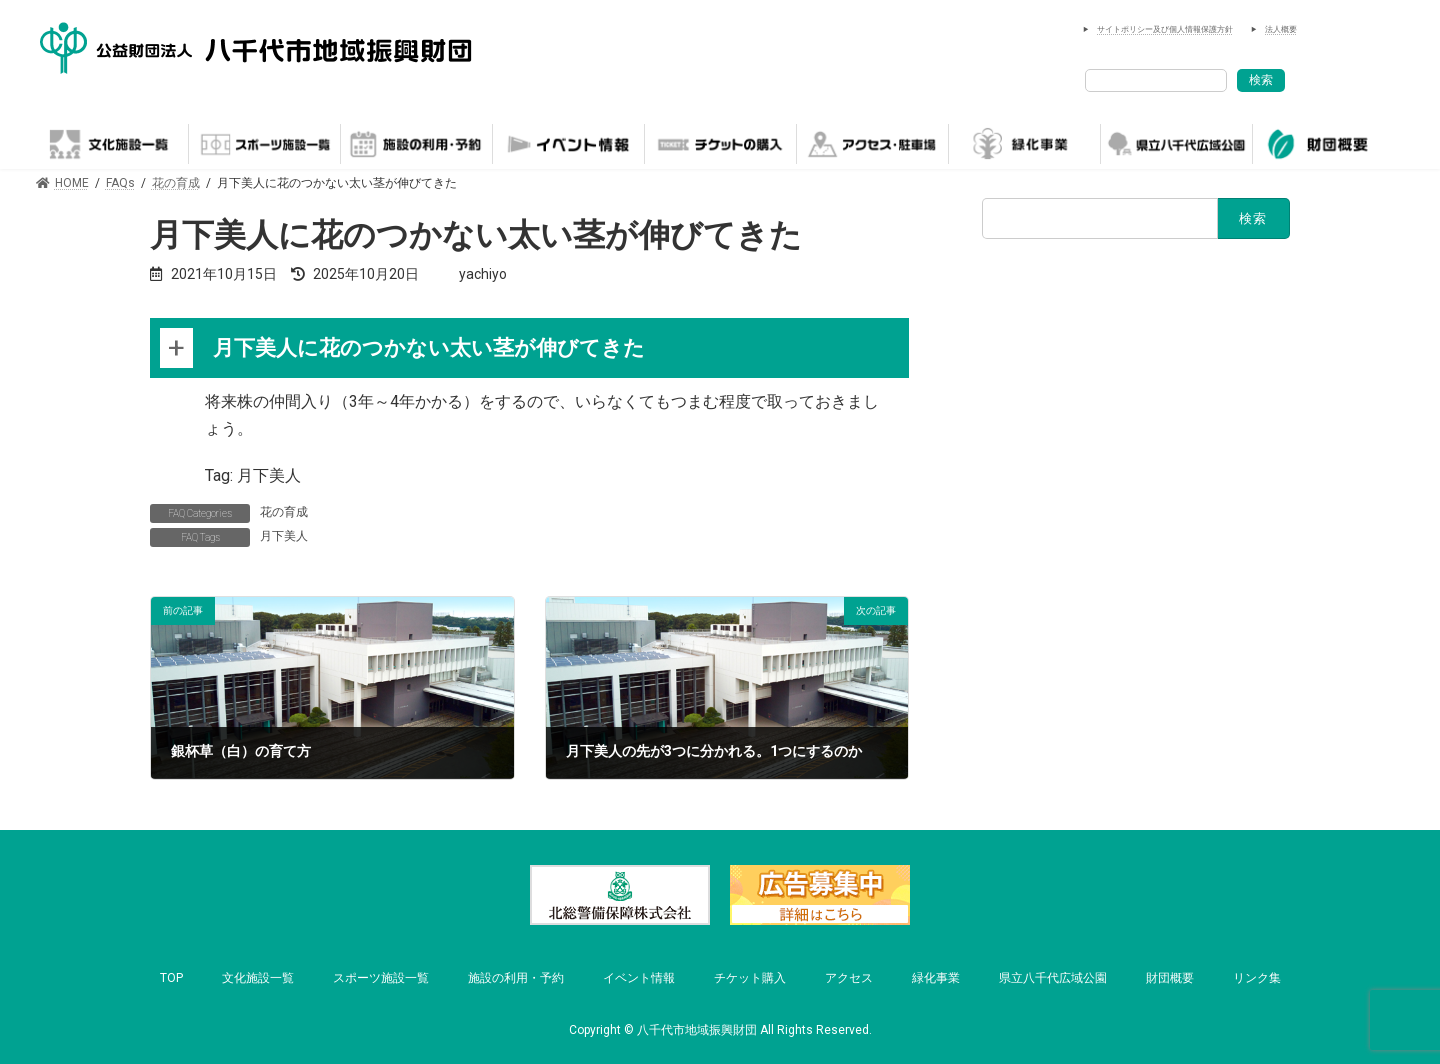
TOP (171, 978)
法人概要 (1281, 29)
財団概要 (1170, 978)
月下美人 (284, 536)
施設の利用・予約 (516, 978)
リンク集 (1257, 978)
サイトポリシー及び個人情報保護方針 (1165, 29)
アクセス (849, 978)
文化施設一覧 (258, 978)
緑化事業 (936, 978)
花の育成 (284, 512)
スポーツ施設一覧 (381, 978)
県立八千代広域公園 (1053, 978)
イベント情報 (639, 978)
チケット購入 (750, 978)
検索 (1261, 80)
